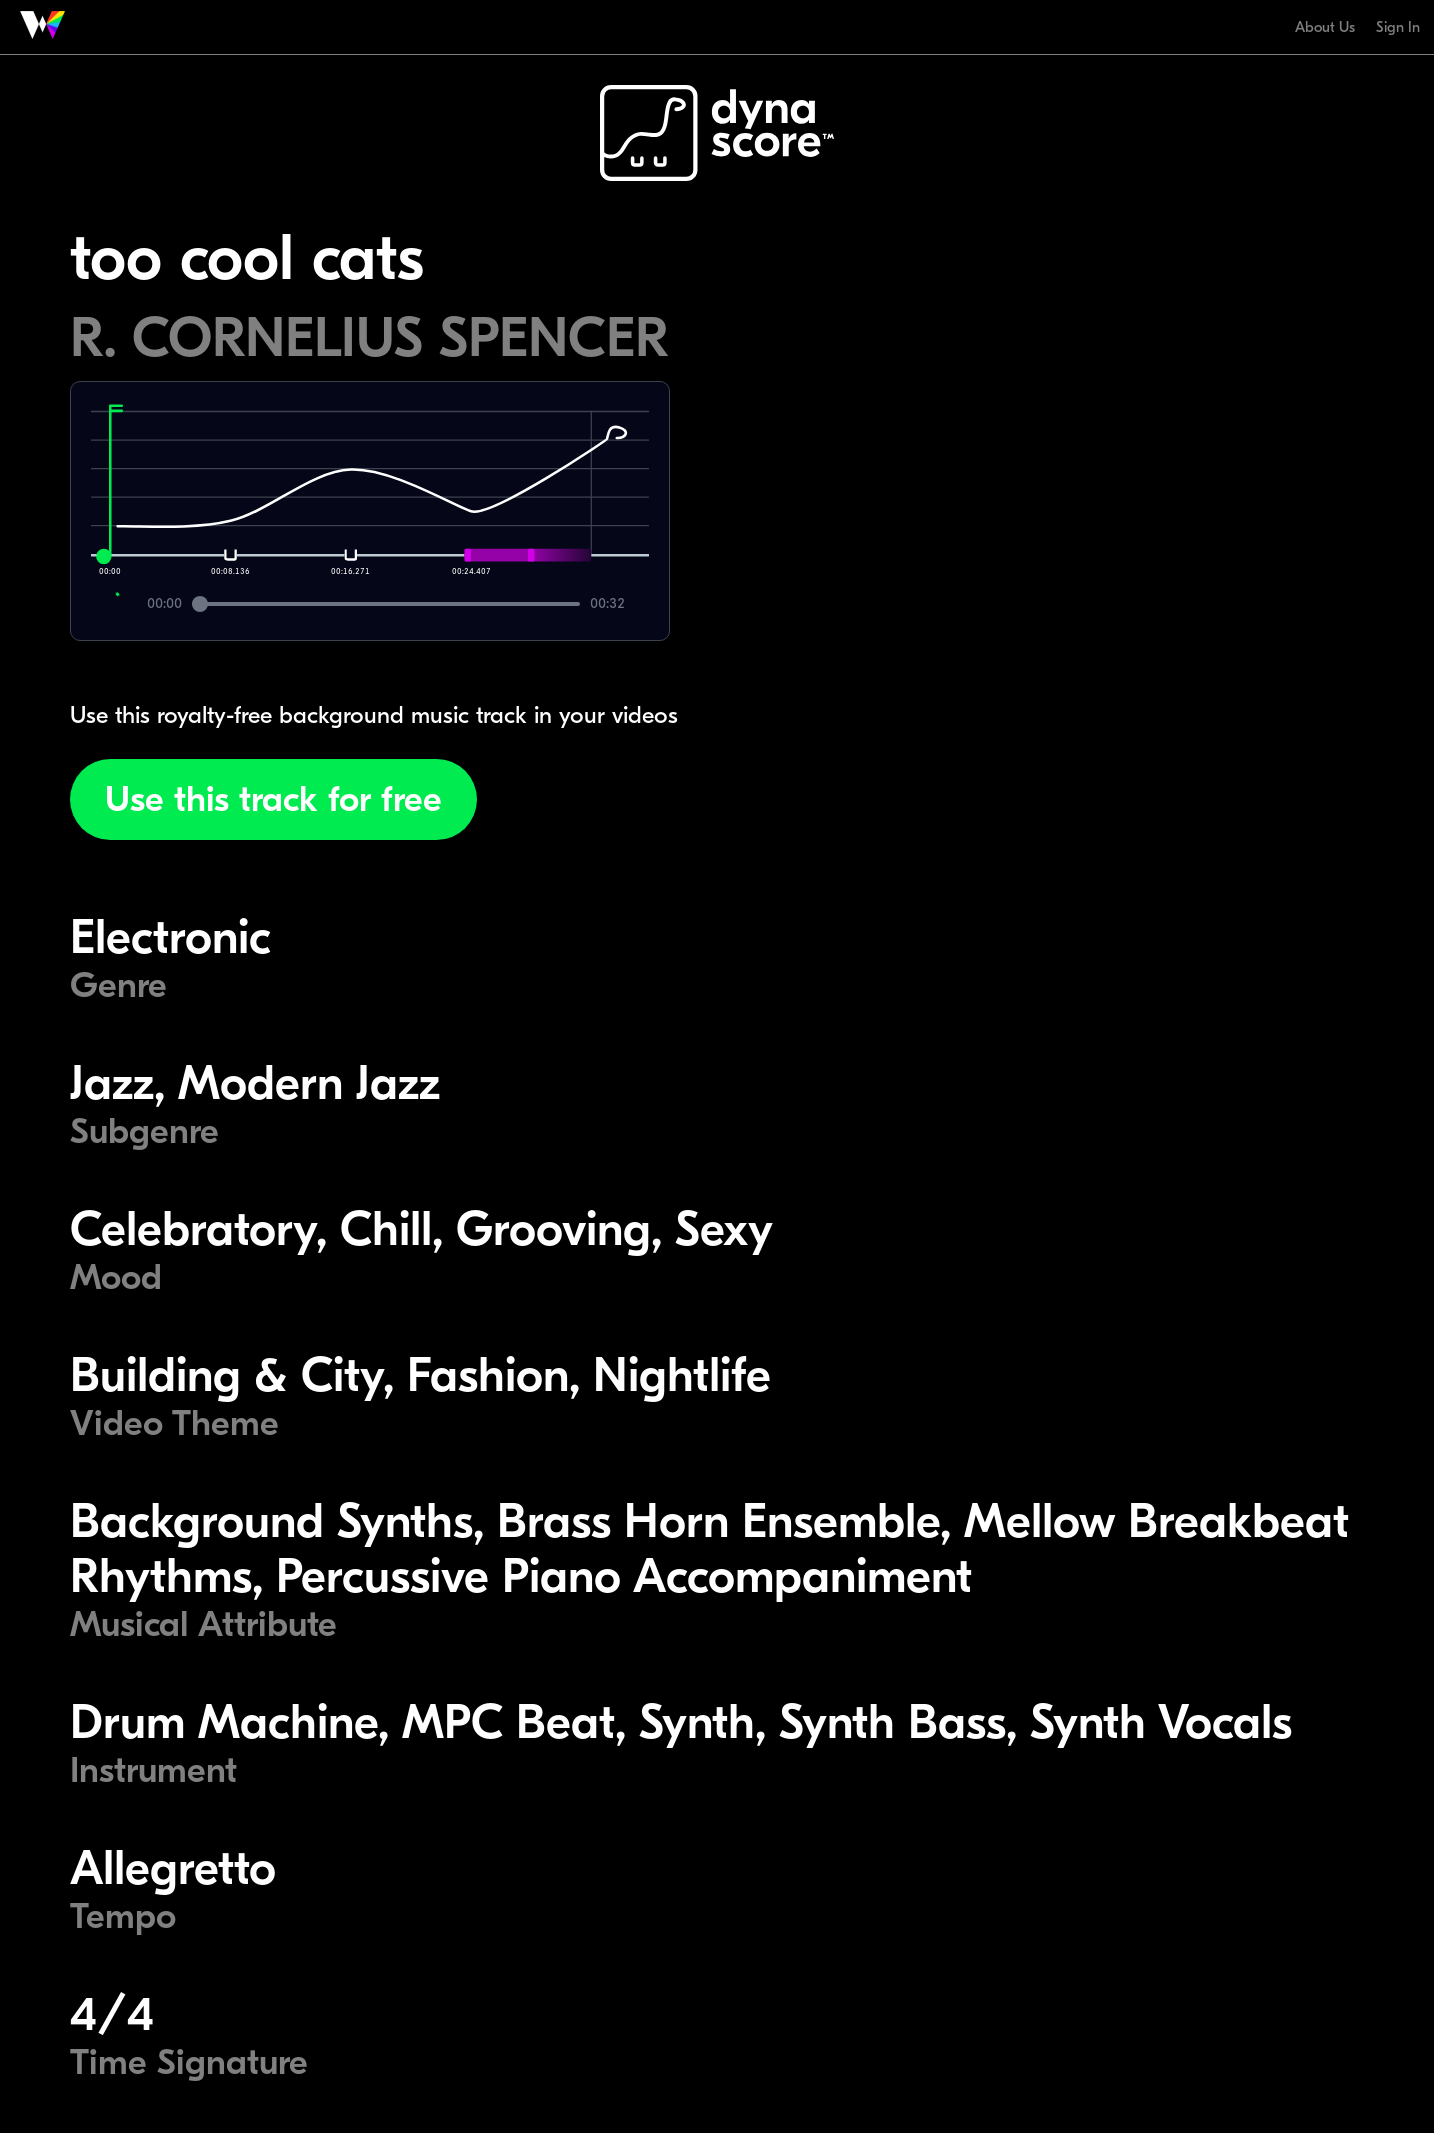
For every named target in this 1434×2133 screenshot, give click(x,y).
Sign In (1398, 27)
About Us (1325, 27)
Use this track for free (273, 799)
